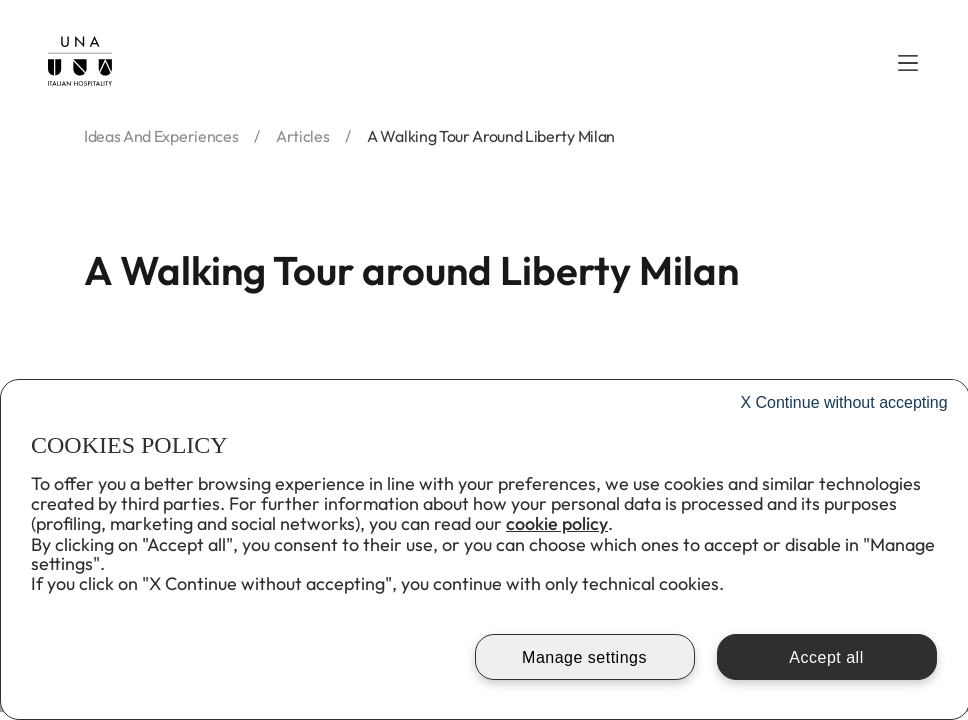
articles (302, 136)
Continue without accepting (843, 402)
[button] (908, 63)
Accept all (826, 657)
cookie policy (557, 523)
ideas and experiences (161, 136)
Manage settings (584, 657)
